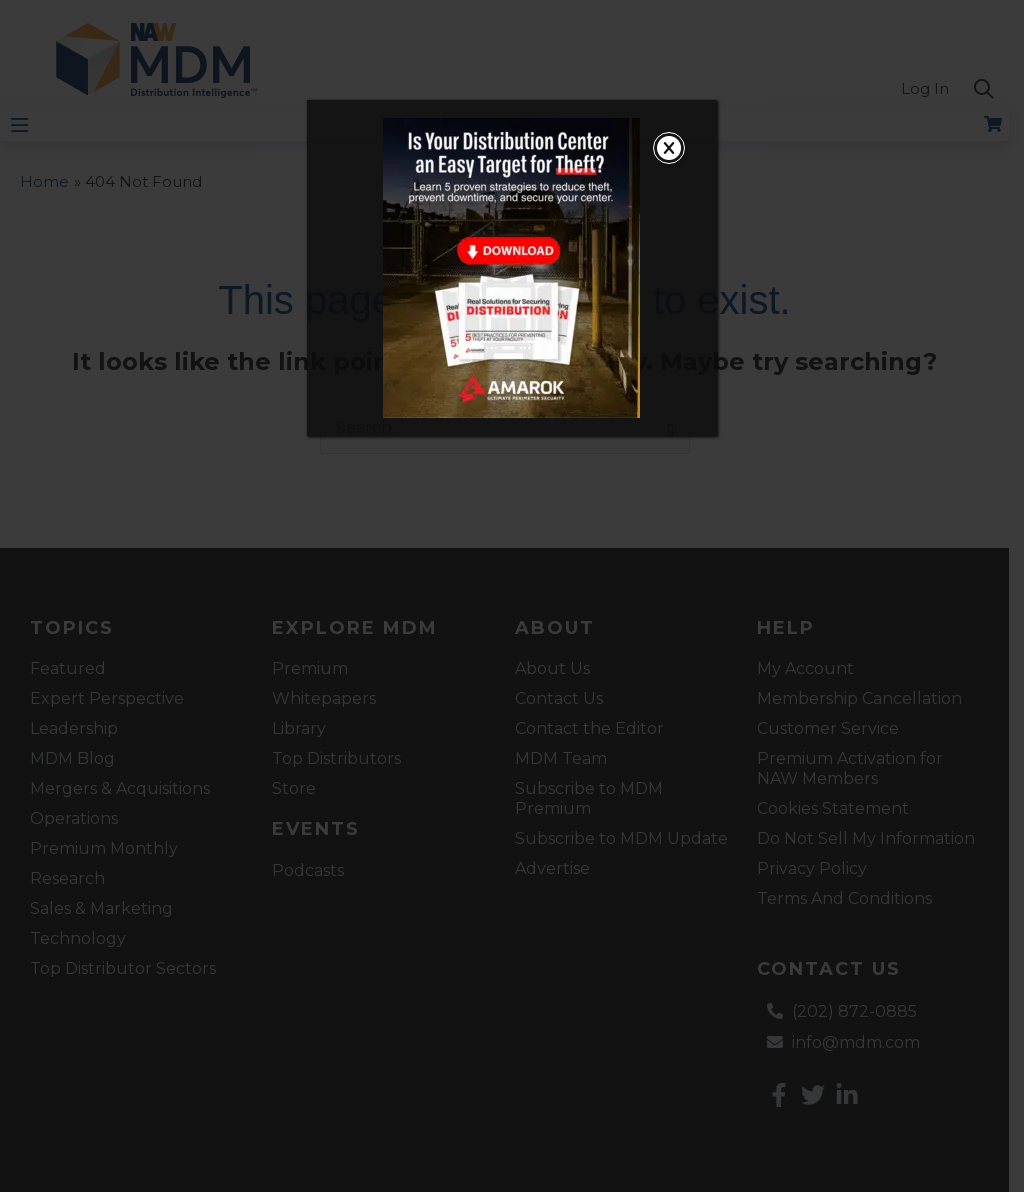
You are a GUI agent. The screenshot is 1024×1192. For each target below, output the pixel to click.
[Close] (669, 148)
